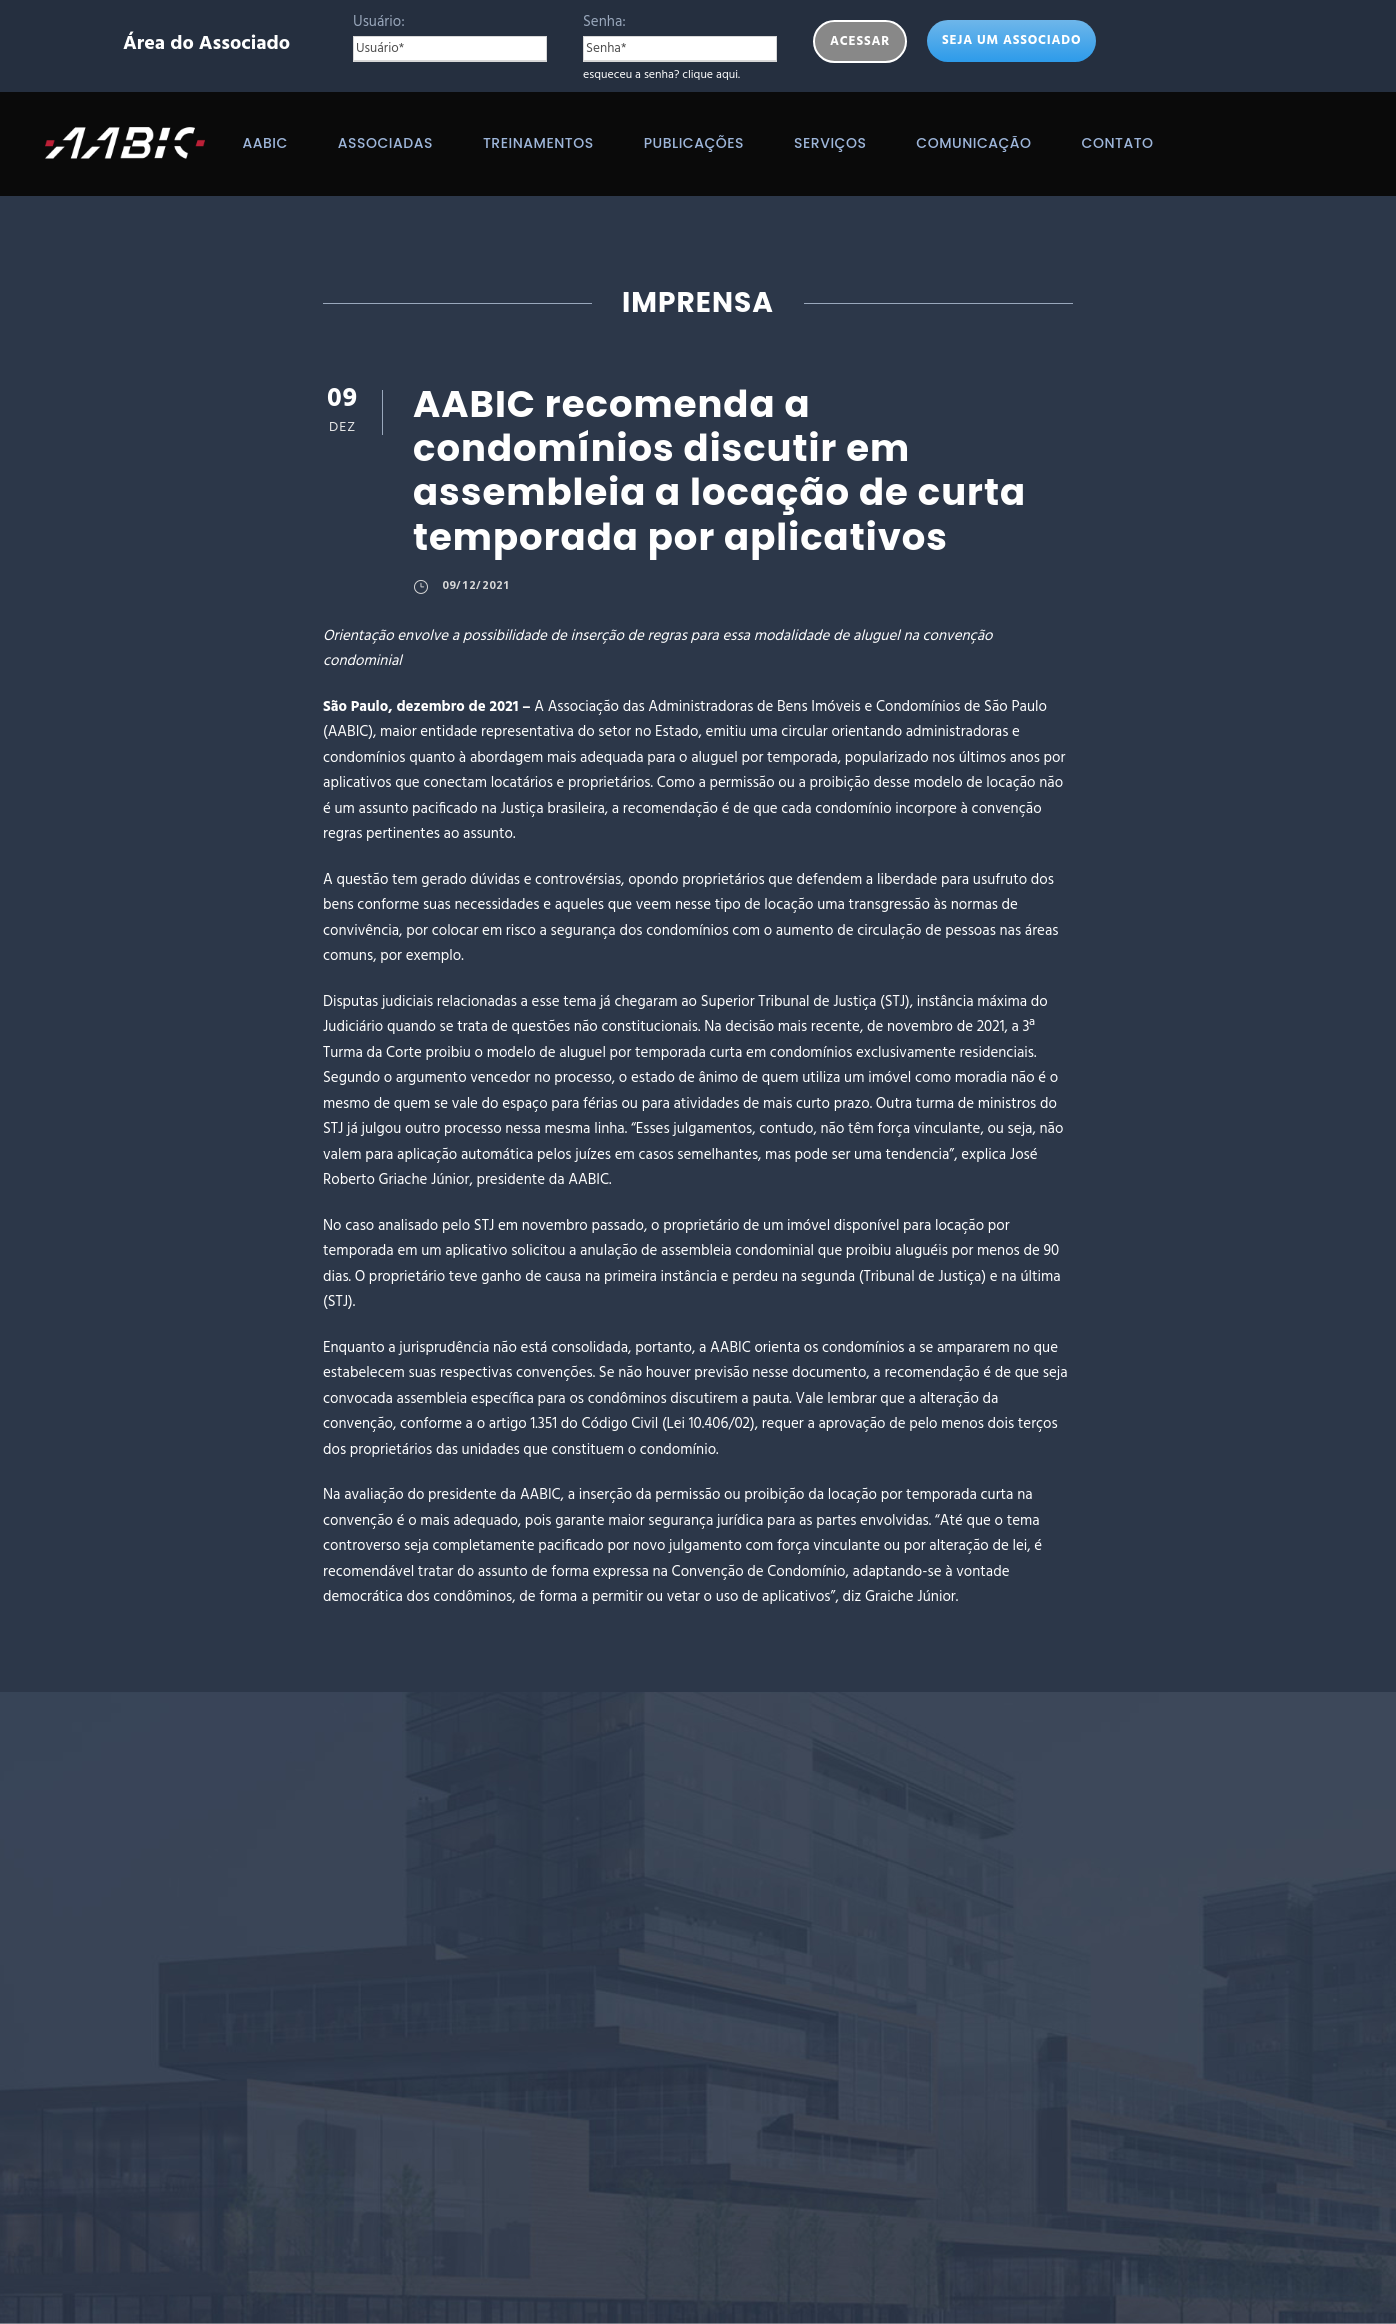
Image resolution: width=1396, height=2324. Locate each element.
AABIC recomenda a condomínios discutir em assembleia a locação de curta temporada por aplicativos (719, 470)
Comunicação (973, 143)
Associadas (385, 143)
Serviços (830, 143)
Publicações (694, 143)
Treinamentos (538, 143)
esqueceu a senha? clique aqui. (661, 75)
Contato (1118, 143)
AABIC (264, 143)
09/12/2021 (476, 584)
